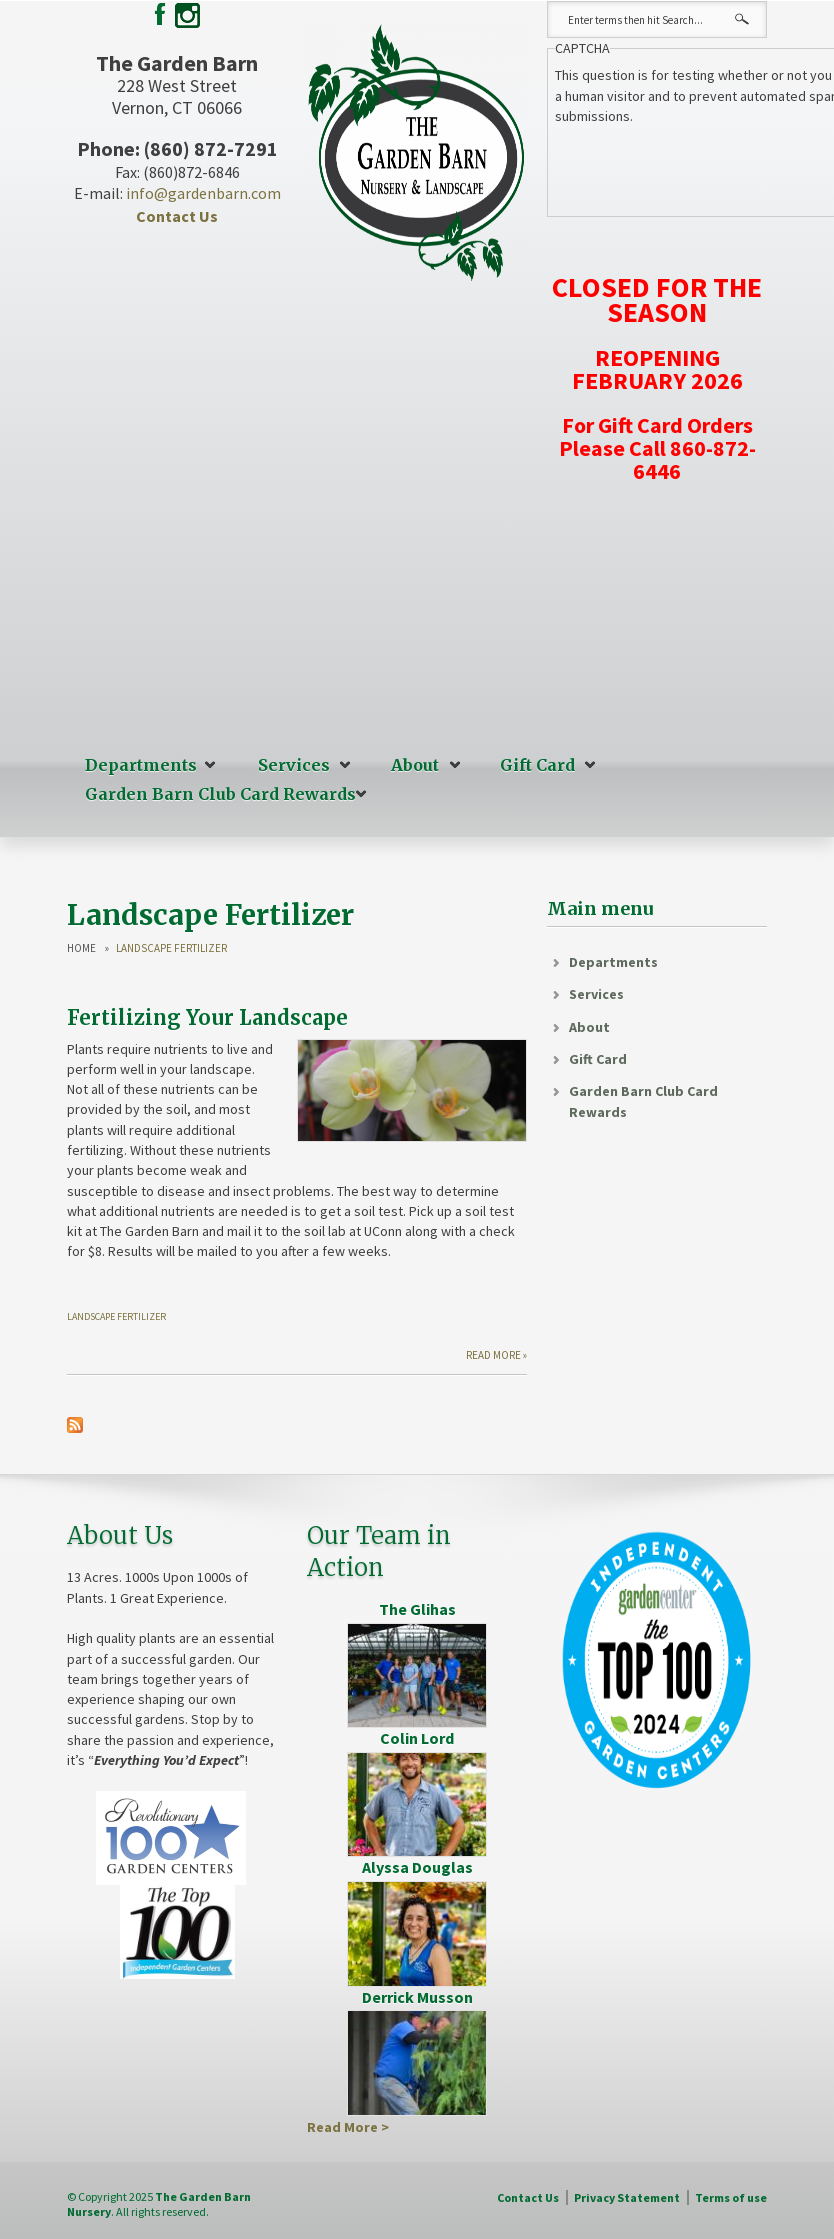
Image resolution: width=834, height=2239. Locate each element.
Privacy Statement (627, 2197)
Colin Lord (417, 1738)
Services (294, 765)
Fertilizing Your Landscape (207, 1017)
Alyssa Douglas (417, 1867)
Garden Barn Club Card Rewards (220, 794)
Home (81, 948)
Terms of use (731, 2197)
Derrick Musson (417, 1997)
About (415, 765)
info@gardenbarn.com (203, 193)
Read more (493, 1355)
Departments (141, 765)
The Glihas (417, 1609)
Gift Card (537, 765)
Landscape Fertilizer (116, 1316)
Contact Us (177, 216)
